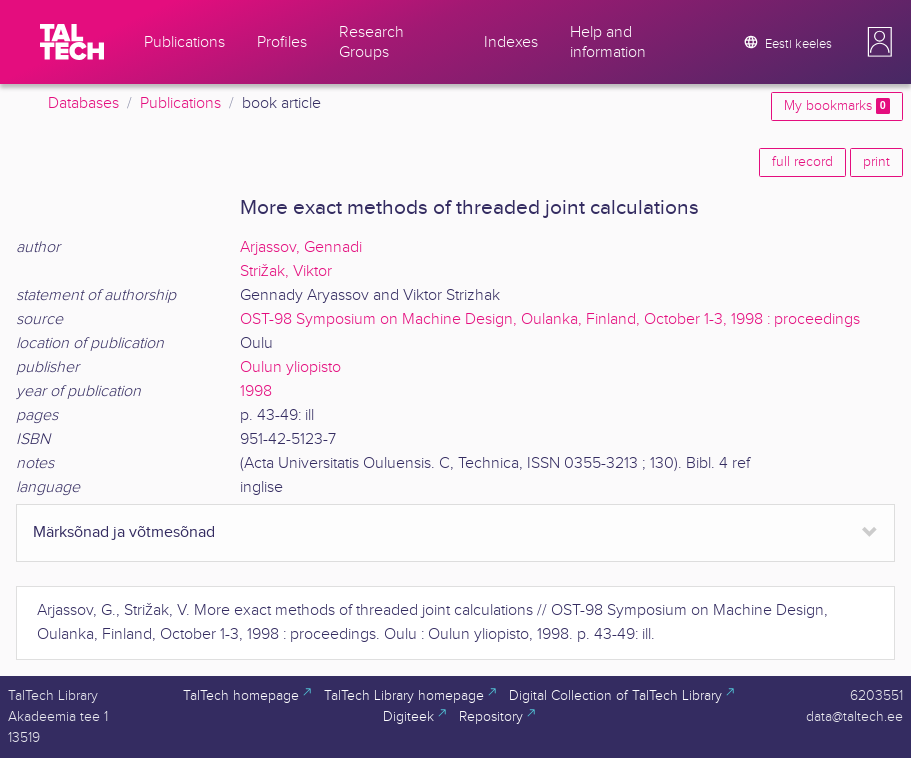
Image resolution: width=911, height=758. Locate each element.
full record (802, 162)
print (876, 162)
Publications (180, 103)
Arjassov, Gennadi (301, 247)
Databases (83, 103)
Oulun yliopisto (290, 367)
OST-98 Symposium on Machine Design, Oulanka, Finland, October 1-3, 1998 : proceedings (550, 319)
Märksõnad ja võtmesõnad (124, 532)
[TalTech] (72, 42)
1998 (256, 391)
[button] (880, 42)
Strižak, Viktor (286, 271)
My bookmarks (837, 106)
